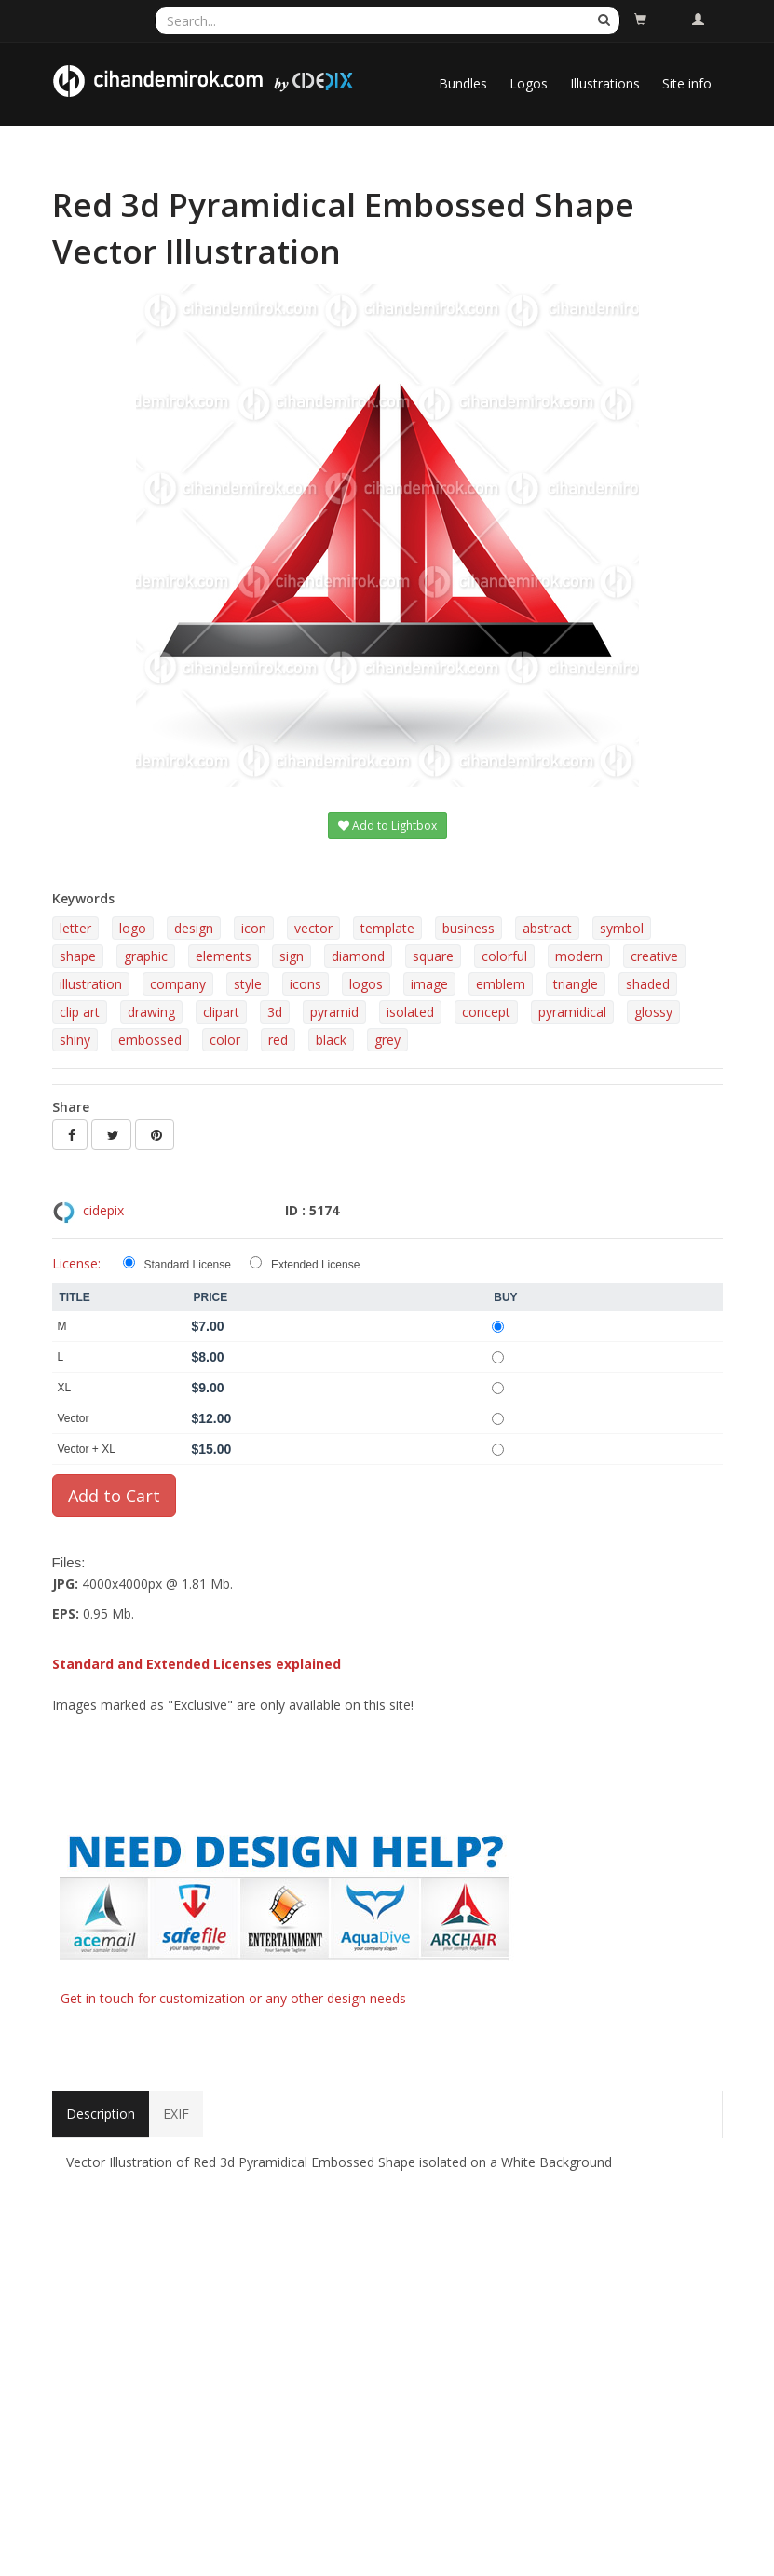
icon (253, 928)
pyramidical (572, 1012)
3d (274, 1012)
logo (132, 928)
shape (78, 956)
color (225, 1040)
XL (65, 1387)
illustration (91, 984)
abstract (547, 928)
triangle (575, 984)
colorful (504, 956)
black (331, 1040)
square (433, 956)
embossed (150, 1040)
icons (305, 984)
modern (579, 956)
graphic (146, 956)
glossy (653, 1012)
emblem (500, 984)
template (387, 928)
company (178, 984)
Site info (687, 83)
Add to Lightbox (387, 826)
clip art (80, 1012)
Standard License (187, 1264)
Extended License (315, 1264)
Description (100, 2113)
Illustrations (605, 83)
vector (313, 928)
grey (387, 1040)
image (429, 984)
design (193, 928)
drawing (151, 1012)
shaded (648, 984)
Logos (528, 83)
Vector (73, 1418)
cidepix (103, 1210)
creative (654, 956)
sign (291, 956)
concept (486, 1012)
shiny (75, 1040)
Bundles (463, 83)
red (278, 1040)
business (468, 928)
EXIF (176, 2113)
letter (75, 928)
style (248, 984)
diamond (358, 956)
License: (76, 1263)
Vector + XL (86, 1449)
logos (366, 984)
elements (223, 956)
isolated (410, 1012)
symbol (622, 928)
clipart (221, 1012)
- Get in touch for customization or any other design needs (229, 1998)
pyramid (334, 1012)
